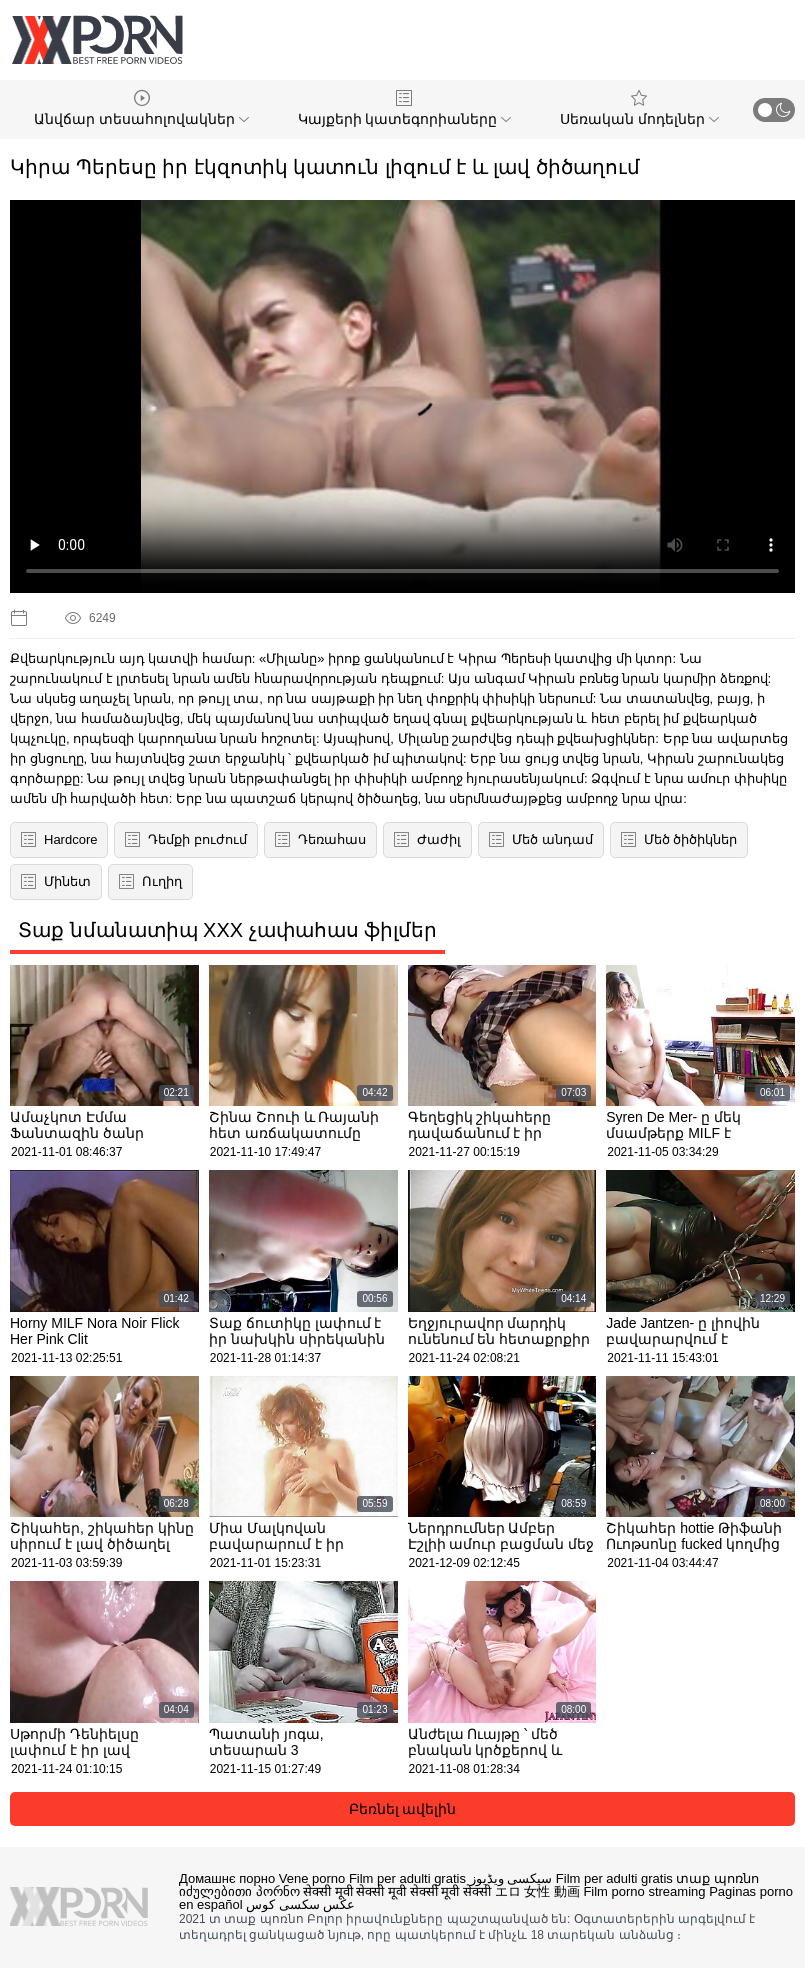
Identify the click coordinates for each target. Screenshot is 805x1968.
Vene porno (312, 1878)
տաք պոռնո (717, 1878)
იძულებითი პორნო (239, 1891)
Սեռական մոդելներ (639, 108)
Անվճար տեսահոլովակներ (141, 108)
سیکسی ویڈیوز (511, 1878)
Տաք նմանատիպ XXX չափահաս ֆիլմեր (227, 930)
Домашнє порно (227, 1878)
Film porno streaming (644, 1891)
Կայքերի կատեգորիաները (405, 108)
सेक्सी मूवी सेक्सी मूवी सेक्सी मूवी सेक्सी (397, 1891)
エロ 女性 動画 (537, 1891)
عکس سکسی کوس (300, 1904)
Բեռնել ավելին (403, 1809)
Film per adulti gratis (407, 1878)
